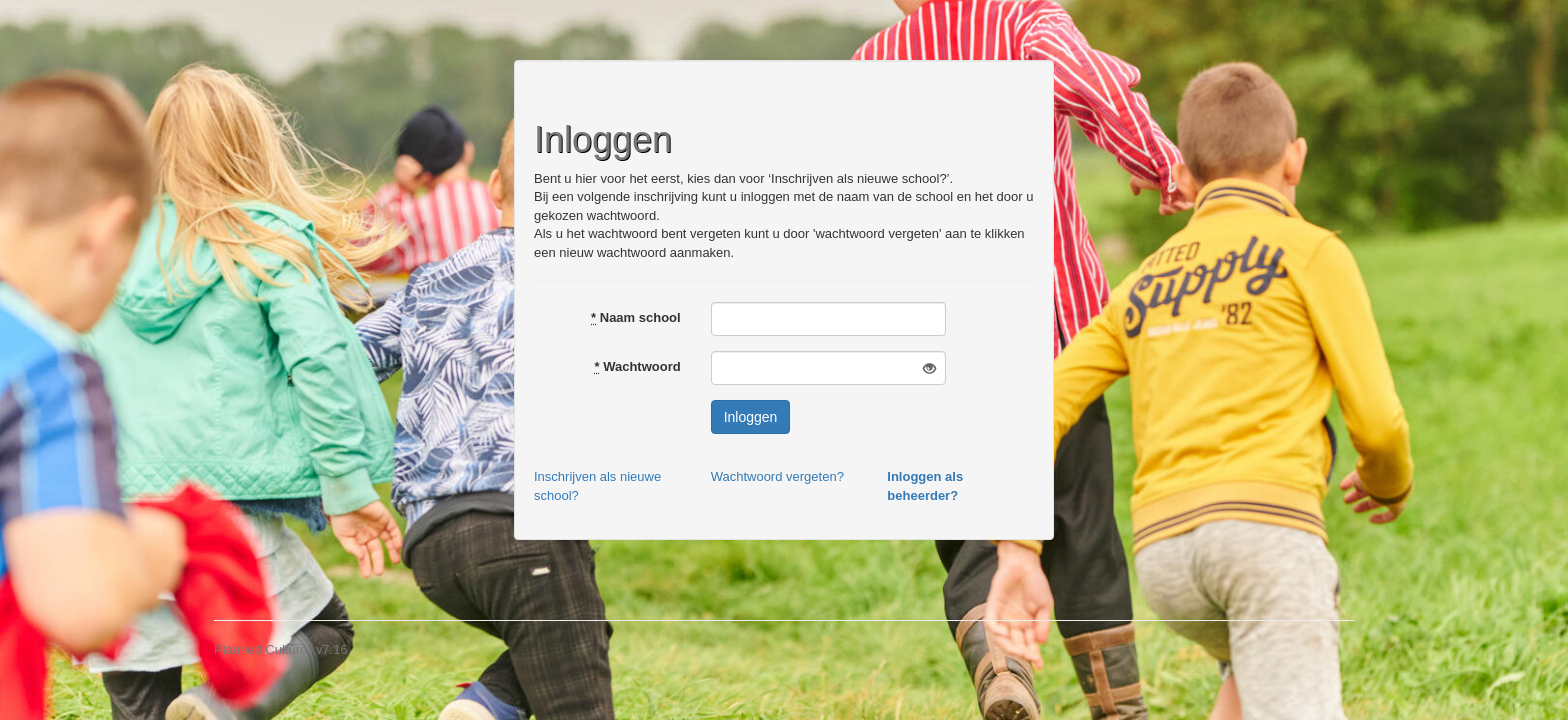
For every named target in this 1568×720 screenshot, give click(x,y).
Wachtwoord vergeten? (777, 476)
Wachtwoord (637, 366)
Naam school (636, 317)
